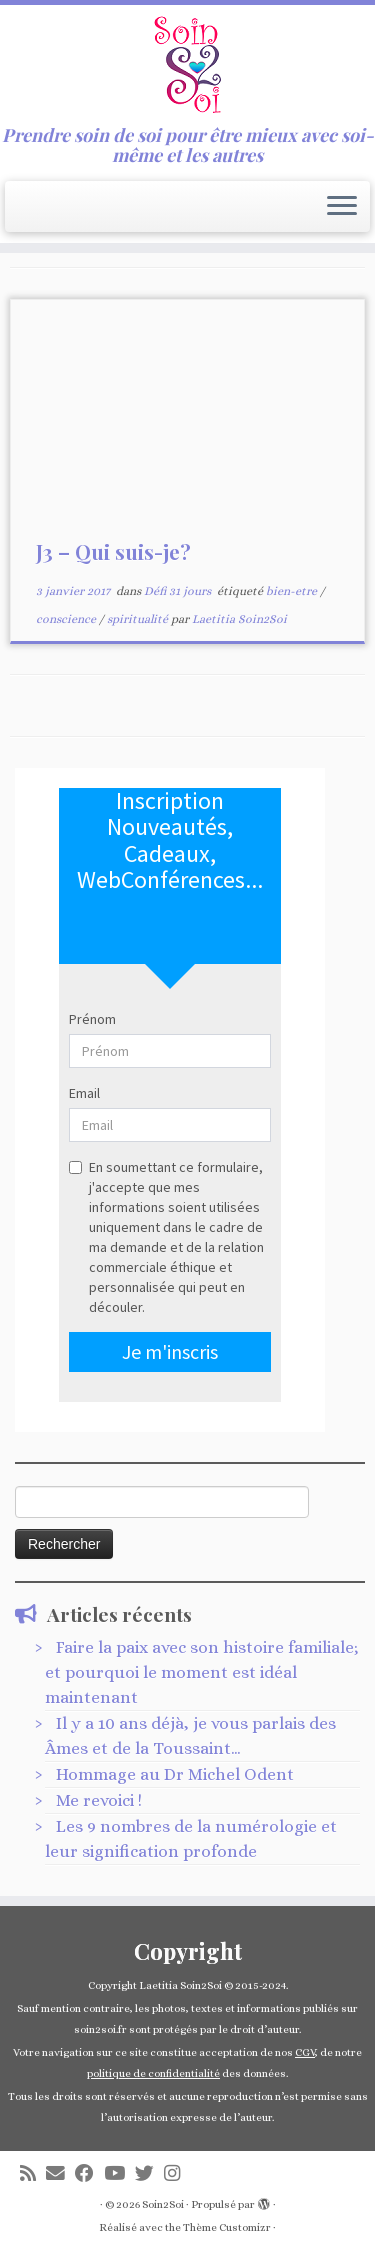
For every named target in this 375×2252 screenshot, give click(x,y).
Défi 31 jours (179, 591)
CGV (305, 2052)
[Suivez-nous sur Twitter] (149, 2173)
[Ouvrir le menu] (342, 207)
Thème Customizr (227, 2227)
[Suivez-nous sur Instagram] (177, 2173)
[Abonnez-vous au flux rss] (33, 2173)
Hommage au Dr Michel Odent (175, 1774)
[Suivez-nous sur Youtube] (119, 2173)
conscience (67, 619)
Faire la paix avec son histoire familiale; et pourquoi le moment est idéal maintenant (202, 1672)
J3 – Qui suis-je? (113, 551)
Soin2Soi (163, 2204)
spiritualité (139, 619)
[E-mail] (60, 2173)
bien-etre (293, 591)
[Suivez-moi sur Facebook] (89, 2173)
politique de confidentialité (153, 2073)
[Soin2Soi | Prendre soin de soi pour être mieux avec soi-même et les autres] (187, 65)
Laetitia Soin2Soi (239, 619)
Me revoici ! (99, 1800)
